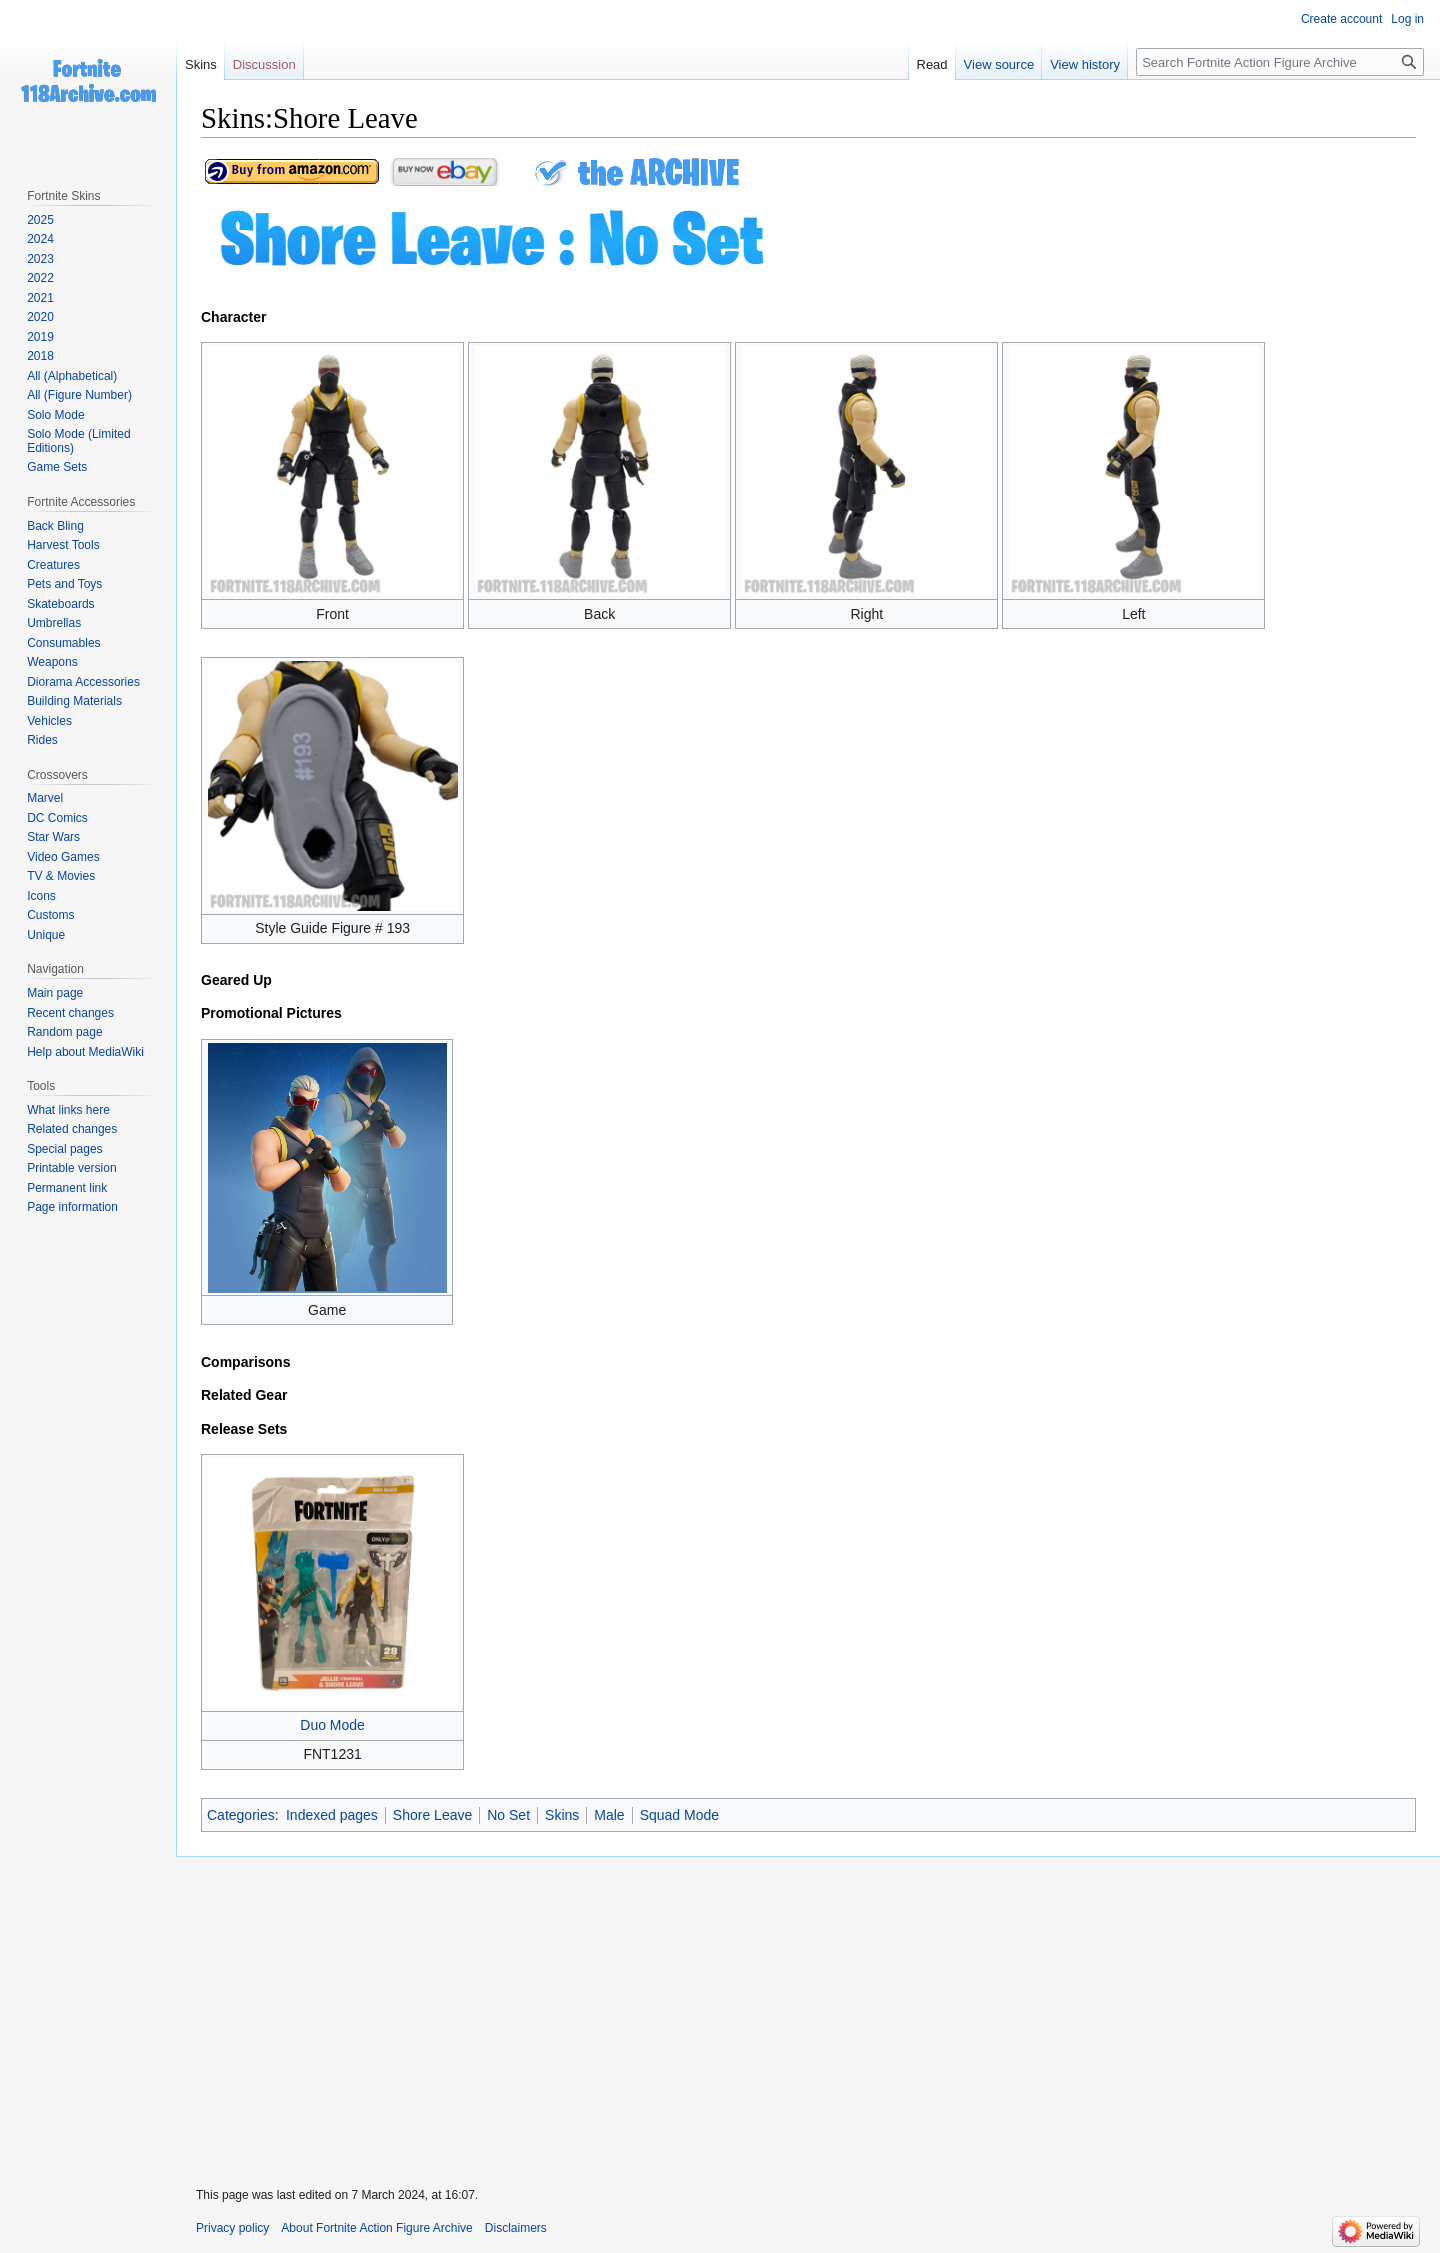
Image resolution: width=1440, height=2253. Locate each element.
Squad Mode (679, 1815)
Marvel (45, 798)
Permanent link (67, 1188)
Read (932, 64)
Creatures (53, 565)
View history (1085, 64)
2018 (40, 356)
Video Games (63, 857)
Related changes (72, 1129)
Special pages (64, 1149)
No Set (508, 1815)
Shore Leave (432, 1815)
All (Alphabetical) (72, 376)
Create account (1341, 19)
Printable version (71, 1168)
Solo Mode (55, 415)
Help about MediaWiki (85, 1052)
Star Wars (53, 837)
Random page (64, 1032)
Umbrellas (54, 623)
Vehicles (49, 721)
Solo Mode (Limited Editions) (78, 441)
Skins (562, 1815)
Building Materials (74, 701)
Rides (42, 740)
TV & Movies (61, 876)
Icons (41, 896)
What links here (68, 1110)
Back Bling (55, 526)
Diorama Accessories (83, 682)
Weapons (52, 662)
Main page (55, 993)
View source (999, 64)
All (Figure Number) (79, 395)
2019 (40, 337)
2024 (40, 239)
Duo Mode (332, 1725)
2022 (40, 278)
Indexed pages (332, 1815)
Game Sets (57, 467)
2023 (40, 259)
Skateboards (60, 604)
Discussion (264, 64)
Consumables (63, 643)
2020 (40, 317)
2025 (40, 220)
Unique (46, 935)
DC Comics (57, 818)
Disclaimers (516, 2228)
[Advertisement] (808, 2009)
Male (609, 1815)
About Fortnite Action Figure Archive (376, 2228)
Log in (1407, 19)
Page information (72, 1207)
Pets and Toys (64, 584)
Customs (50, 915)
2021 (40, 298)
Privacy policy (232, 2228)
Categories (241, 1815)
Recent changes (70, 1013)
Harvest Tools (63, 545)
